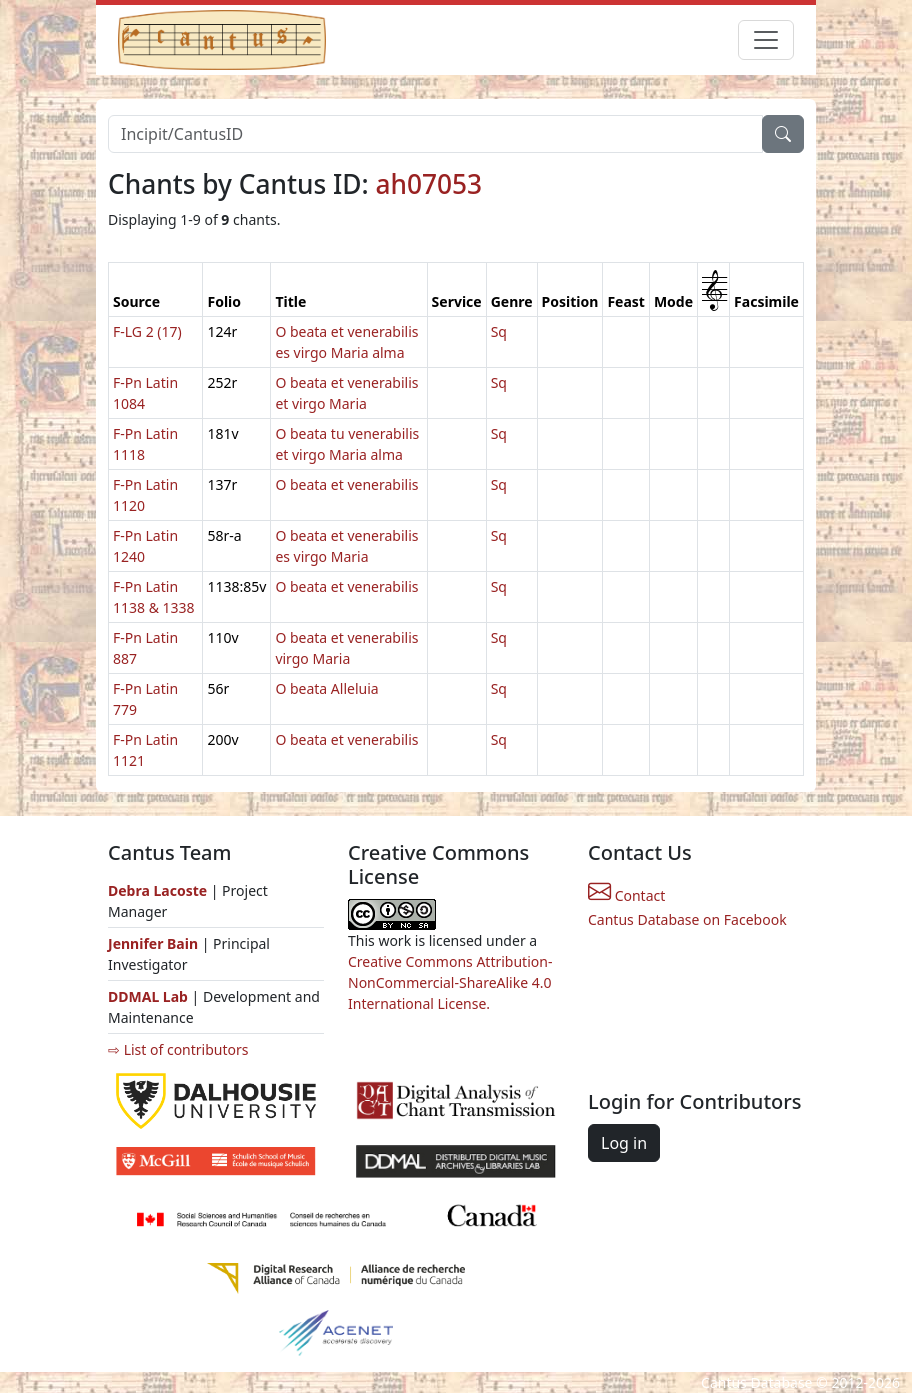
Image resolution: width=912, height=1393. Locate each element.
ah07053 (429, 184)
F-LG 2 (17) (147, 331)
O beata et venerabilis (346, 484)
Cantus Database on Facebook (687, 919)
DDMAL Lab (148, 996)
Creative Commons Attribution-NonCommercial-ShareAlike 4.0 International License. (450, 982)
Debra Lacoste (157, 890)
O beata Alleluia (326, 688)
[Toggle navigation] (766, 40)
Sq (499, 331)
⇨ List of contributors (178, 1049)
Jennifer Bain (155, 943)
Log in (624, 1143)
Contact (626, 895)
